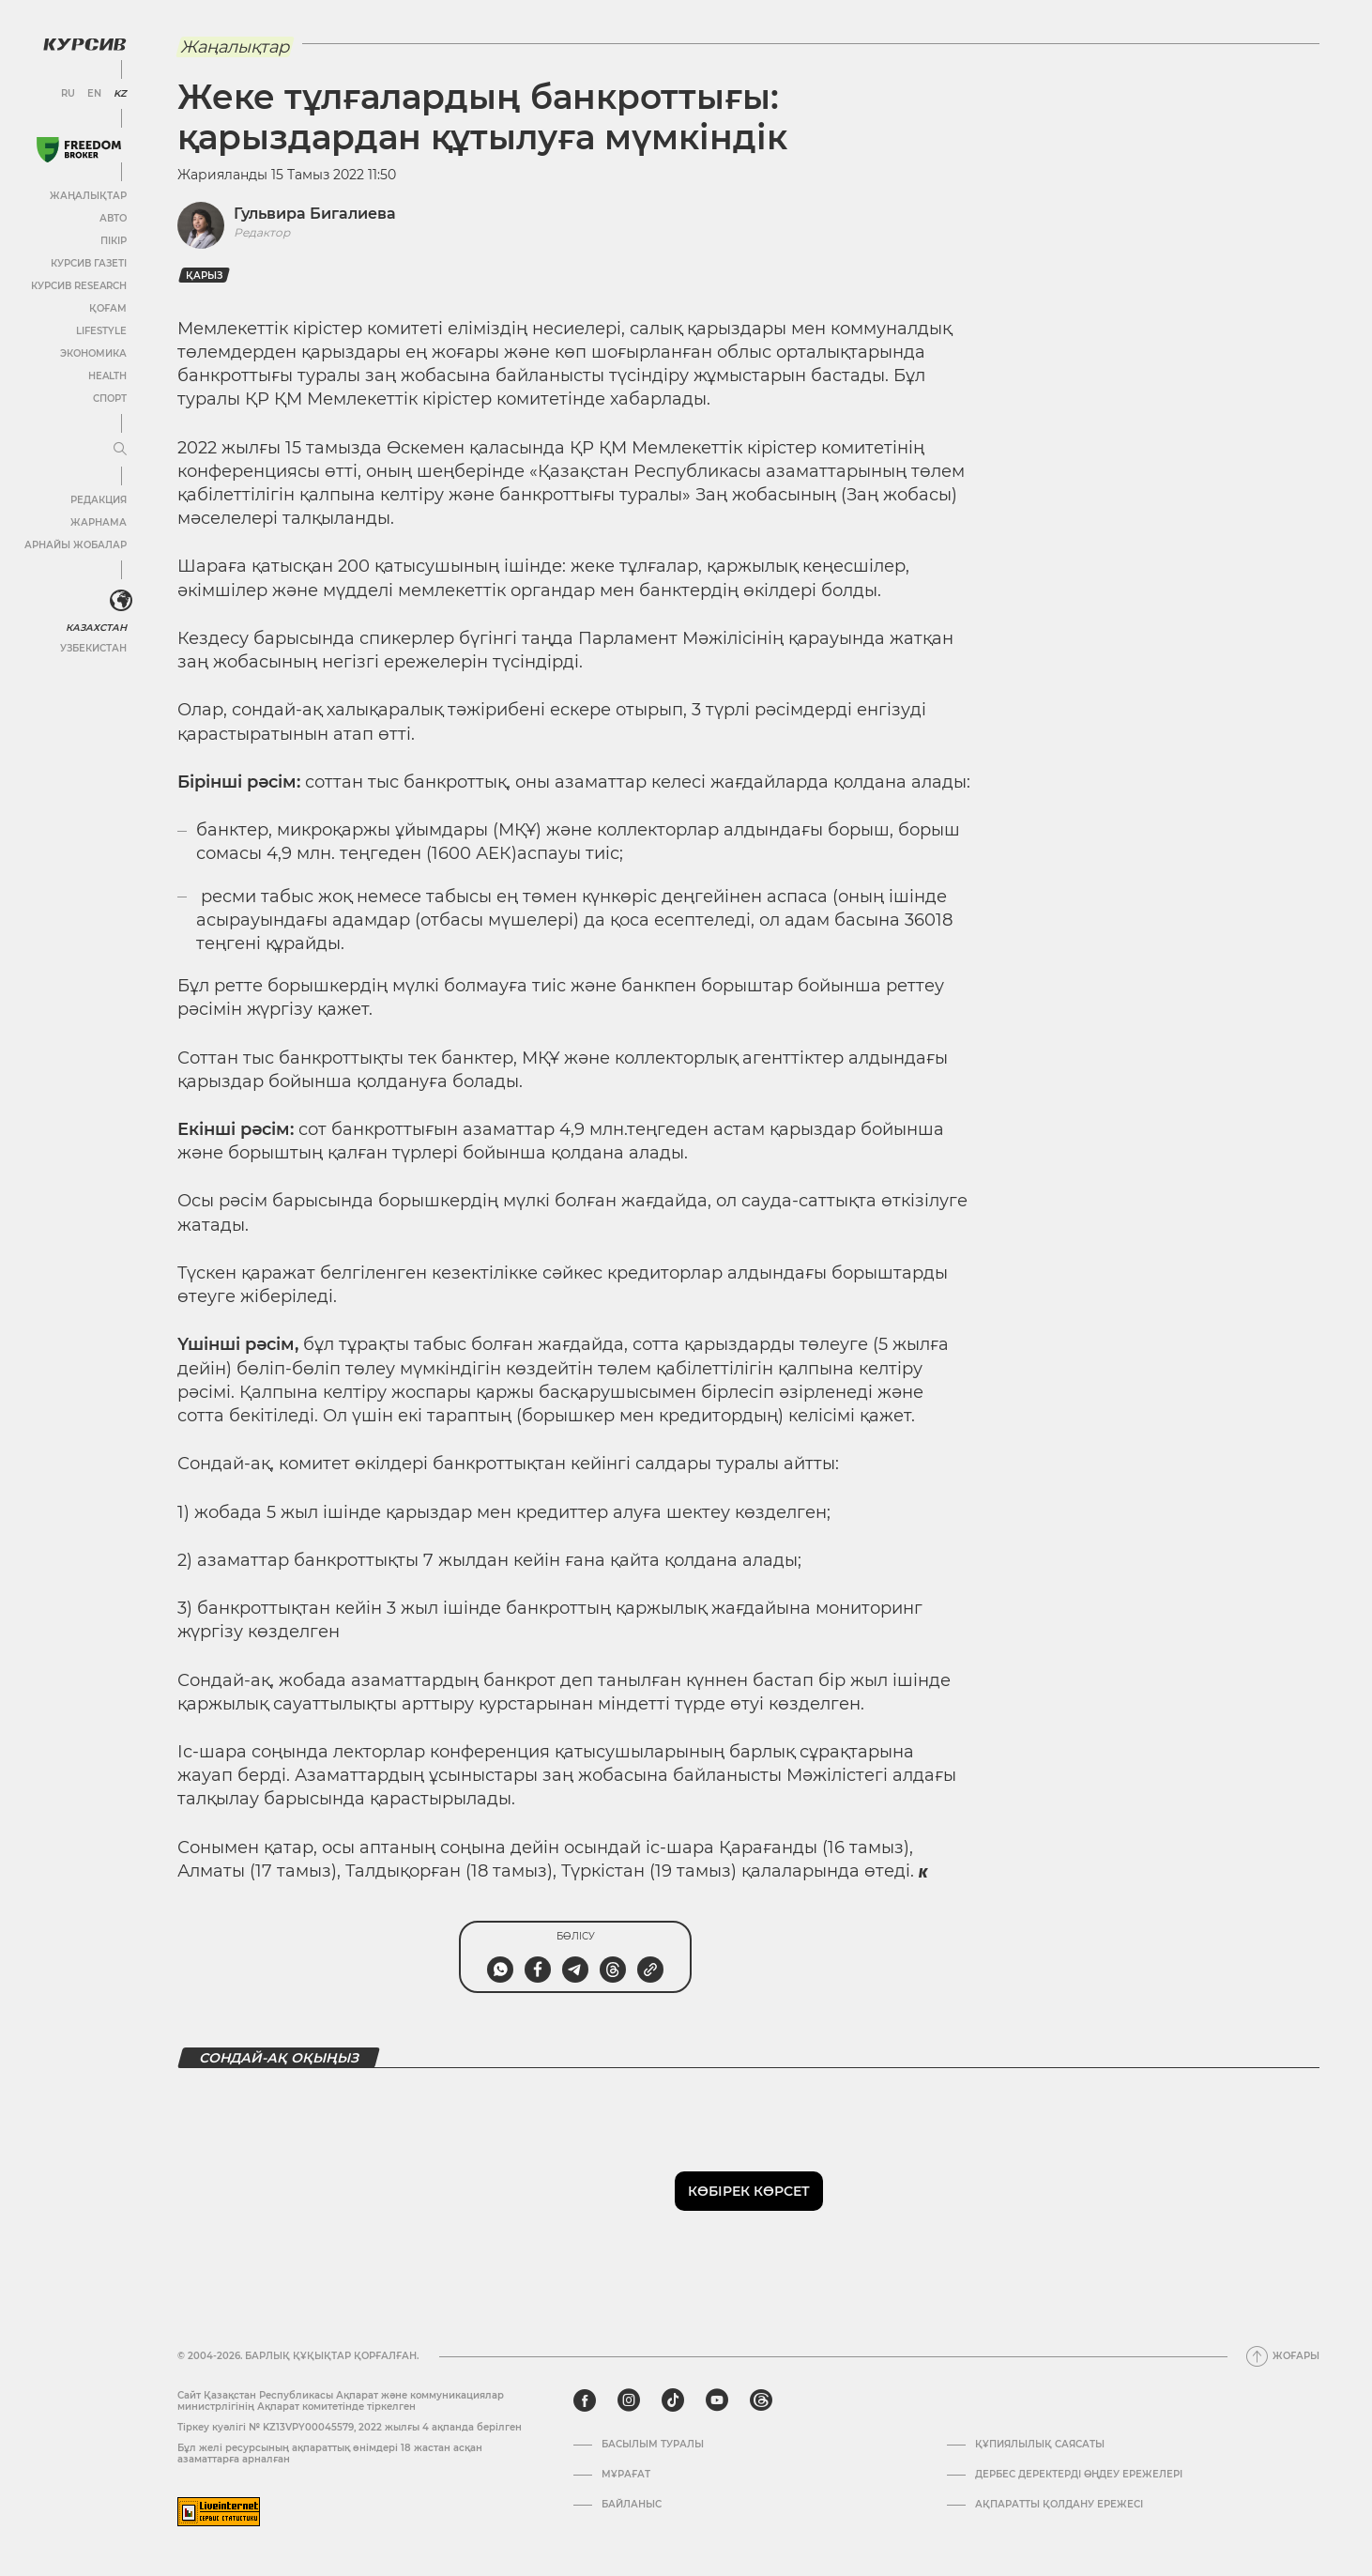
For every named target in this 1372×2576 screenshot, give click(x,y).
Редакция (98, 500)
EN (94, 94)
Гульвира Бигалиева (315, 213)
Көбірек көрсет (749, 2191)
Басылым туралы (653, 2444)
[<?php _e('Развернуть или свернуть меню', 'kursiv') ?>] (121, 601)
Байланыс (632, 2504)
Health (107, 376)
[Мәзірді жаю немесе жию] (120, 449)
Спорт (110, 398)
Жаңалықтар (88, 196)
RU (68, 94)
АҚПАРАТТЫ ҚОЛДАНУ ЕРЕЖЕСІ (1059, 2504)
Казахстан (96, 627)
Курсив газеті (89, 263)
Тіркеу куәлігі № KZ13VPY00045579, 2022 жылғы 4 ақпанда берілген (349, 2427)
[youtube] (717, 2400)
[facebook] (584, 2400)
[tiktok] (673, 2400)
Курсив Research (79, 286)
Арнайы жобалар (75, 545)
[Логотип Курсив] (84, 44)
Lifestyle (101, 331)
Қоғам (108, 308)
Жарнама (98, 522)
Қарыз (204, 275)
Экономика (93, 353)
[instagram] (628, 2400)
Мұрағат (626, 2474)
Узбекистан (93, 648)
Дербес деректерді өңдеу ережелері (1078, 2474)
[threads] (761, 2400)
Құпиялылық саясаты (1040, 2444)
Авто (113, 218)
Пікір (113, 241)
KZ (120, 94)
